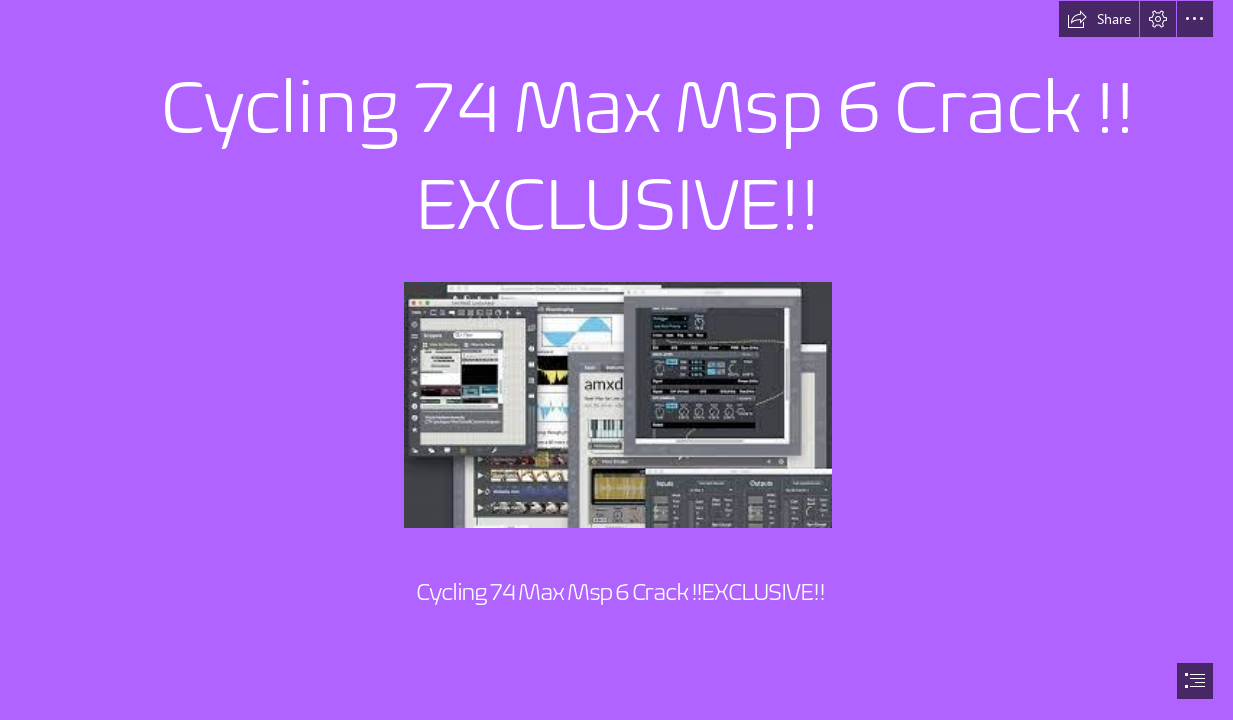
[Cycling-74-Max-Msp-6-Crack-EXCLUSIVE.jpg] (617, 404)
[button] (1099, 19)
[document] (616, 360)
